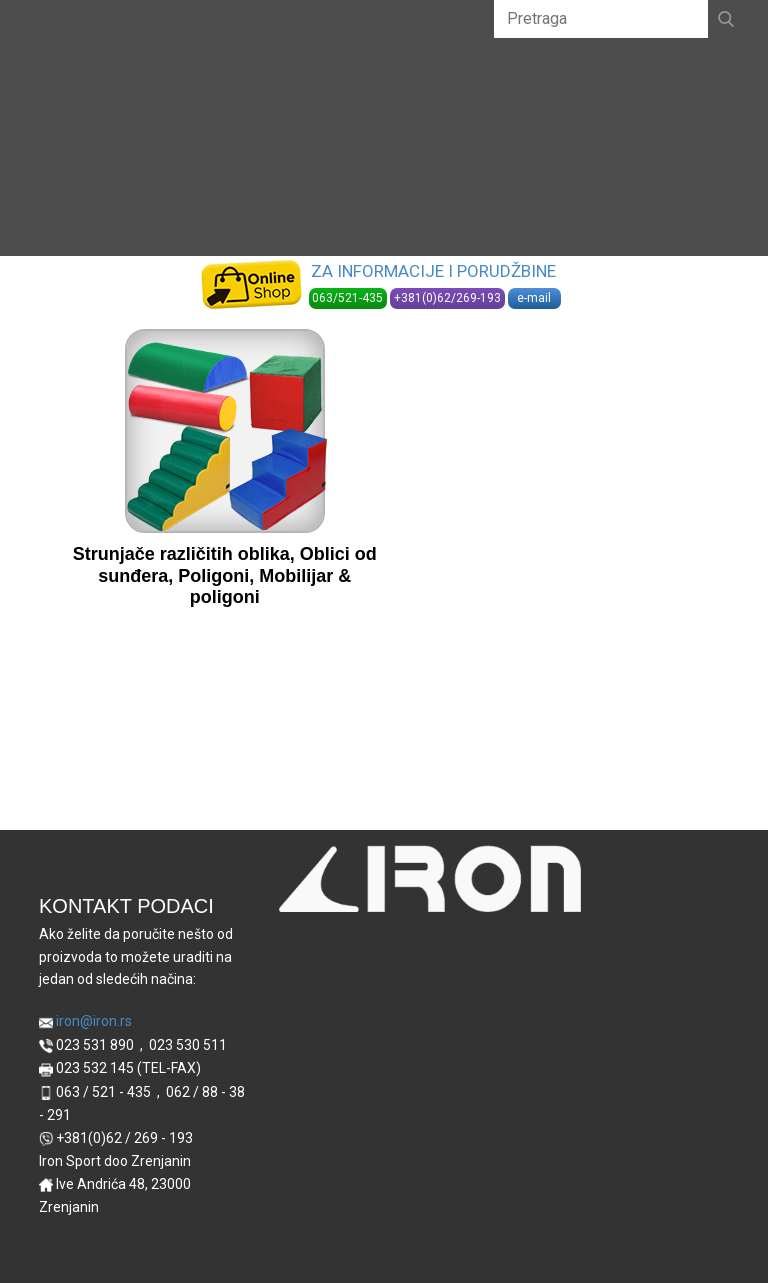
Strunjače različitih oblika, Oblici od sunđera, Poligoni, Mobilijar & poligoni (225, 575)
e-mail (534, 298)
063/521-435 (347, 298)
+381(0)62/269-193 (447, 298)
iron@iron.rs (85, 1021)
